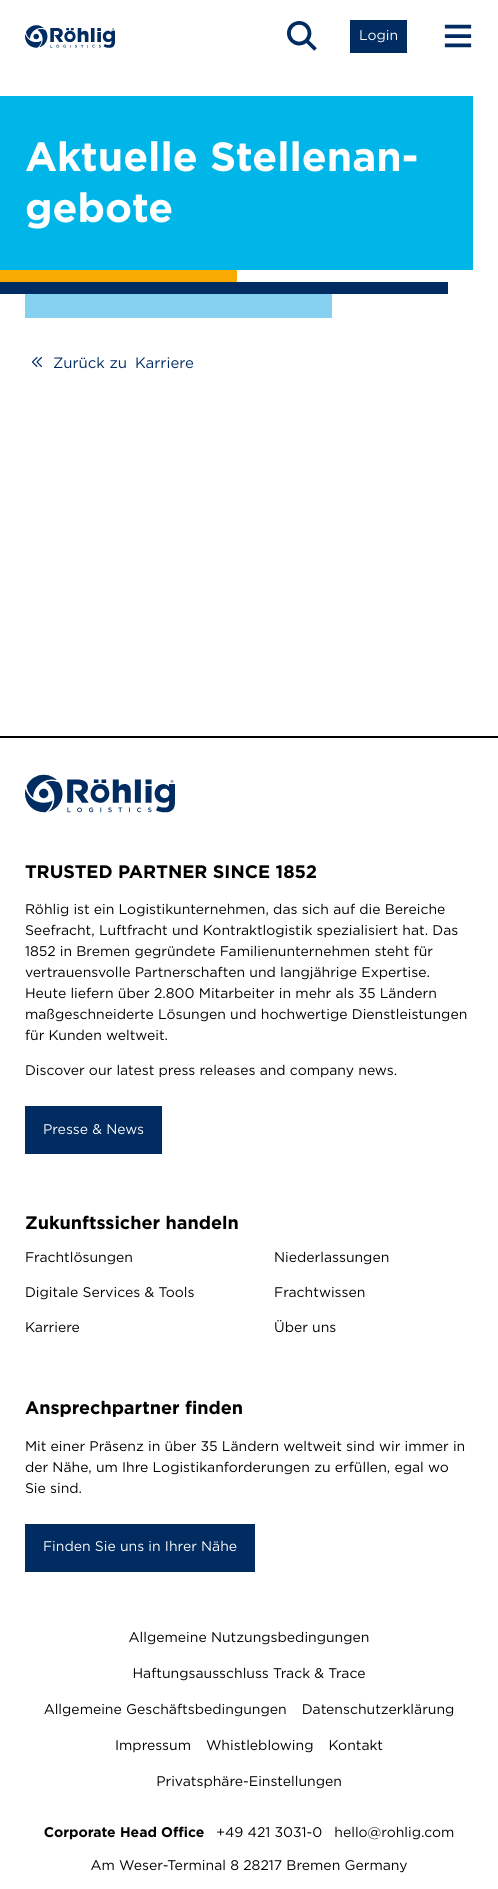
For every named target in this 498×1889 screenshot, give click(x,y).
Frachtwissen (319, 1293)
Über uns (305, 1328)
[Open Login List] (378, 36)
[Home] (70, 36)
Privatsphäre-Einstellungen (249, 1782)
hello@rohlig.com (394, 1833)
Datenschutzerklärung (378, 1710)
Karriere (52, 1328)
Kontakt (355, 1746)
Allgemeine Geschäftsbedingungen (165, 1710)
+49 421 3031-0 (269, 1833)
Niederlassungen (331, 1258)
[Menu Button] (449, 36)
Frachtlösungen (79, 1258)
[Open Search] (302, 36)
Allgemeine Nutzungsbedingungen (249, 1638)
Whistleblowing (259, 1746)
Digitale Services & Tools (110, 1293)
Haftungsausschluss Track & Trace (248, 1674)
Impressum (153, 1746)
